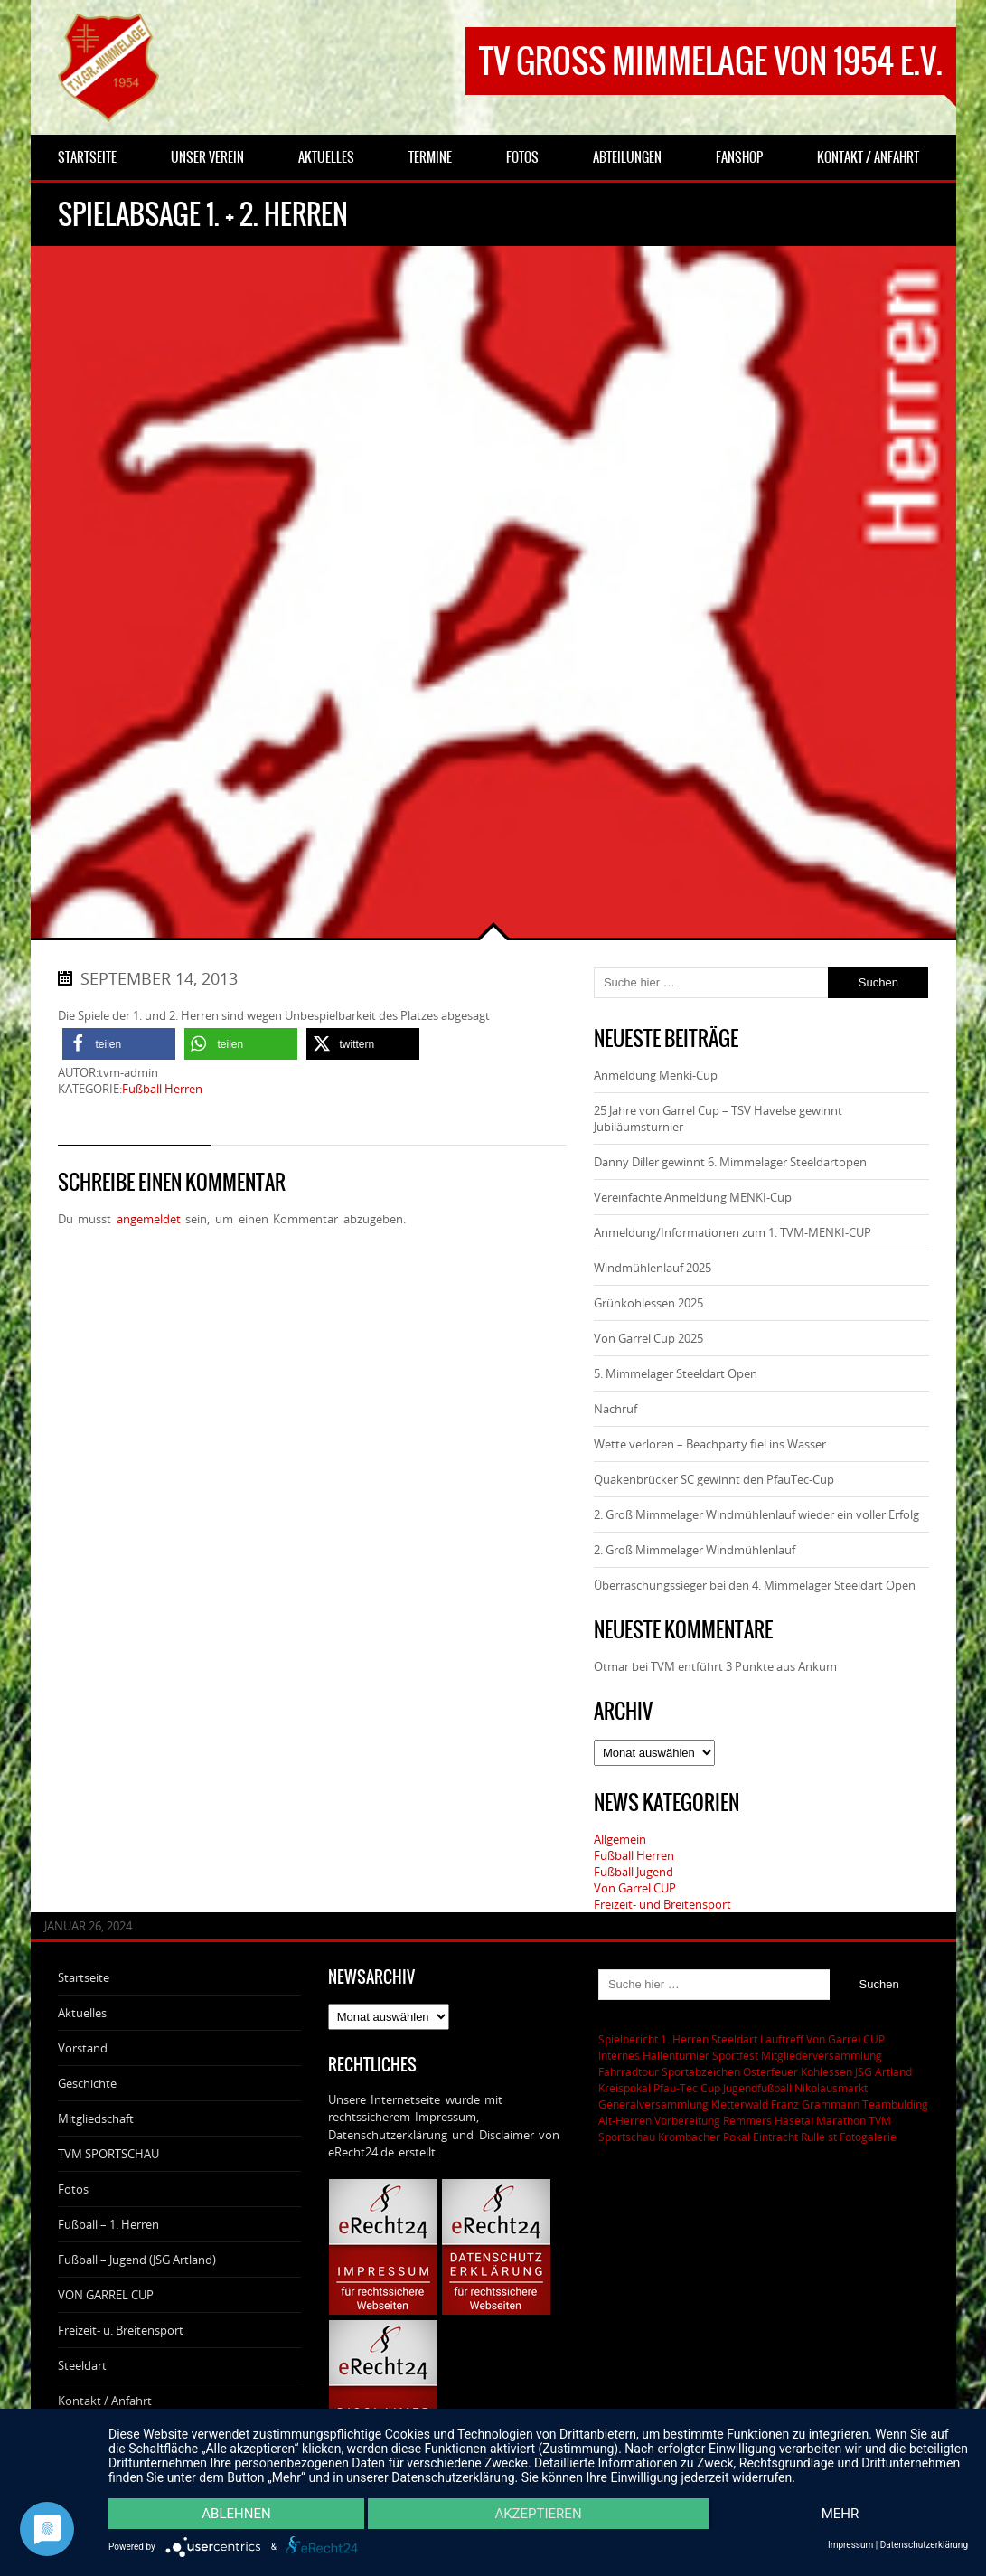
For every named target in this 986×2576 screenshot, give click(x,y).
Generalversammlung (653, 2104)
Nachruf (615, 1409)
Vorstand (83, 2048)
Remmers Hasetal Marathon (794, 2120)
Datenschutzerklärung (924, 2545)
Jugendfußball (757, 2088)
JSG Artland (883, 2071)
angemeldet (149, 1219)
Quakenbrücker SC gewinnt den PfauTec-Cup (714, 1479)
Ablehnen (236, 2513)
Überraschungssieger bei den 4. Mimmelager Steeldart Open (755, 1585)
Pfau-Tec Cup (686, 2088)
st (832, 2136)
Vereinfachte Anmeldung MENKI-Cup (693, 1197)
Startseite (83, 1977)
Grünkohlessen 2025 (648, 1303)
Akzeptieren (537, 2513)
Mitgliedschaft (96, 2118)
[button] (118, 1044)
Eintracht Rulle (789, 2136)
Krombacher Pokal (704, 2136)
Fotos (73, 2189)
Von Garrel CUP (635, 1888)
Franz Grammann (815, 2104)
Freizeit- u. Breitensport (120, 2330)
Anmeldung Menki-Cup (656, 1075)
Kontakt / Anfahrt (105, 2400)
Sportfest (735, 2055)
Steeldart (82, 2365)
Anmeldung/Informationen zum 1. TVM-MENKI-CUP (732, 1232)
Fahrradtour (628, 2071)
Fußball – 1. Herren (108, 2224)
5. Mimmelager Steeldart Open (675, 1373)
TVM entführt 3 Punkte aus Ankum (744, 1666)
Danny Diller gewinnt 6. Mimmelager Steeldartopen (730, 1162)
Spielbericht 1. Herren (653, 2039)
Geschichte (87, 2083)
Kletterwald (739, 2104)
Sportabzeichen (701, 2071)
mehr (840, 2513)
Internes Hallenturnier (653, 2055)
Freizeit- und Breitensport (662, 1904)
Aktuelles (82, 2013)
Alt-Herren (625, 2120)
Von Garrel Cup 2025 (648, 1338)
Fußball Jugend (633, 1872)
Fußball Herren (162, 1088)
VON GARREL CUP (106, 2295)
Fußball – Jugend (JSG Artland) (137, 2259)
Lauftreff (781, 2039)
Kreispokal (624, 2088)
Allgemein (620, 1839)
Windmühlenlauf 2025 (652, 1268)
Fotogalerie (868, 2136)
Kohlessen (826, 2071)
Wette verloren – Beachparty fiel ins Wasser (710, 1444)
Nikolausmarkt (831, 2088)
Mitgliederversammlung (821, 2055)
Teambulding (895, 2104)
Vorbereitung (687, 2120)
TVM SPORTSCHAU (108, 2154)
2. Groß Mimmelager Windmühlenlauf (694, 1550)
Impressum (850, 2545)
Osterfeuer (770, 2071)
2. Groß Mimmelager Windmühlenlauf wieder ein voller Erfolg (756, 1514)
